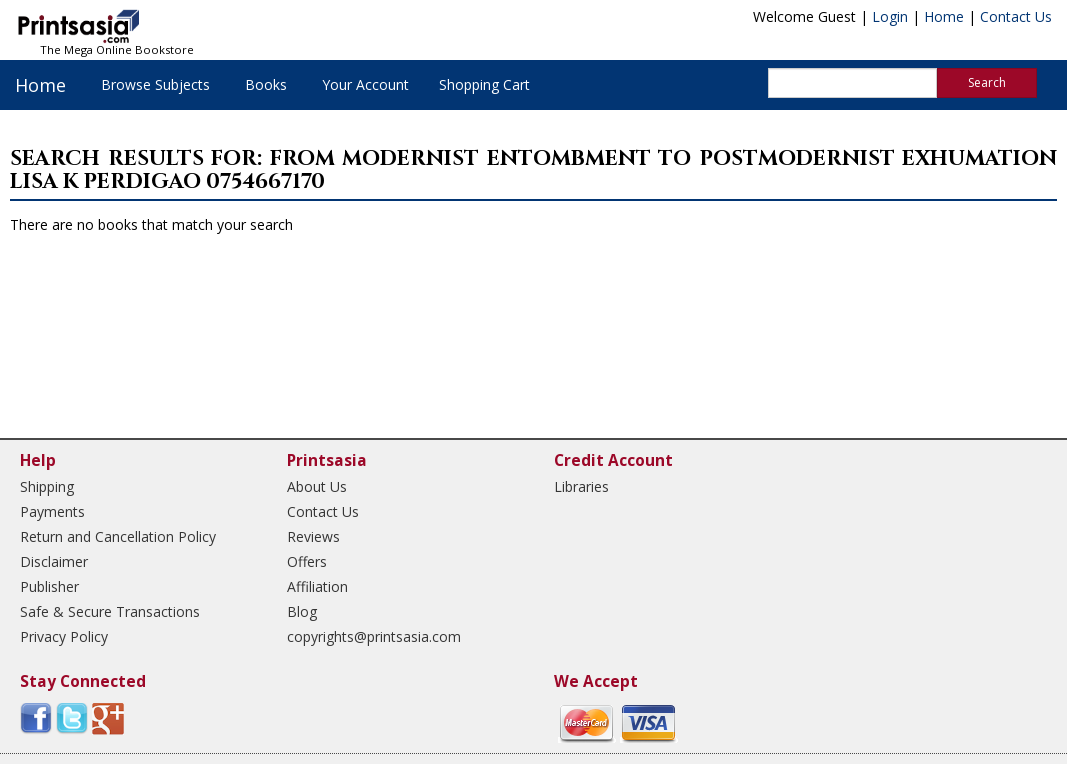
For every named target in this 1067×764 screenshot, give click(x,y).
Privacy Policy (64, 636)
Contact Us (1016, 16)
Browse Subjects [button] (155, 84)
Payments (52, 511)
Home (944, 16)
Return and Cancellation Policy (118, 536)
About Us (317, 486)
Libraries (581, 486)
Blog (302, 611)
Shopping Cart (484, 84)
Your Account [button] (365, 84)
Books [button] (266, 84)
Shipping (47, 486)
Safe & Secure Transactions (110, 611)
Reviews (313, 536)
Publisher (49, 586)
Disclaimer (54, 561)
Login (890, 16)
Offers (307, 561)
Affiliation (317, 586)
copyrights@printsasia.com (374, 636)
